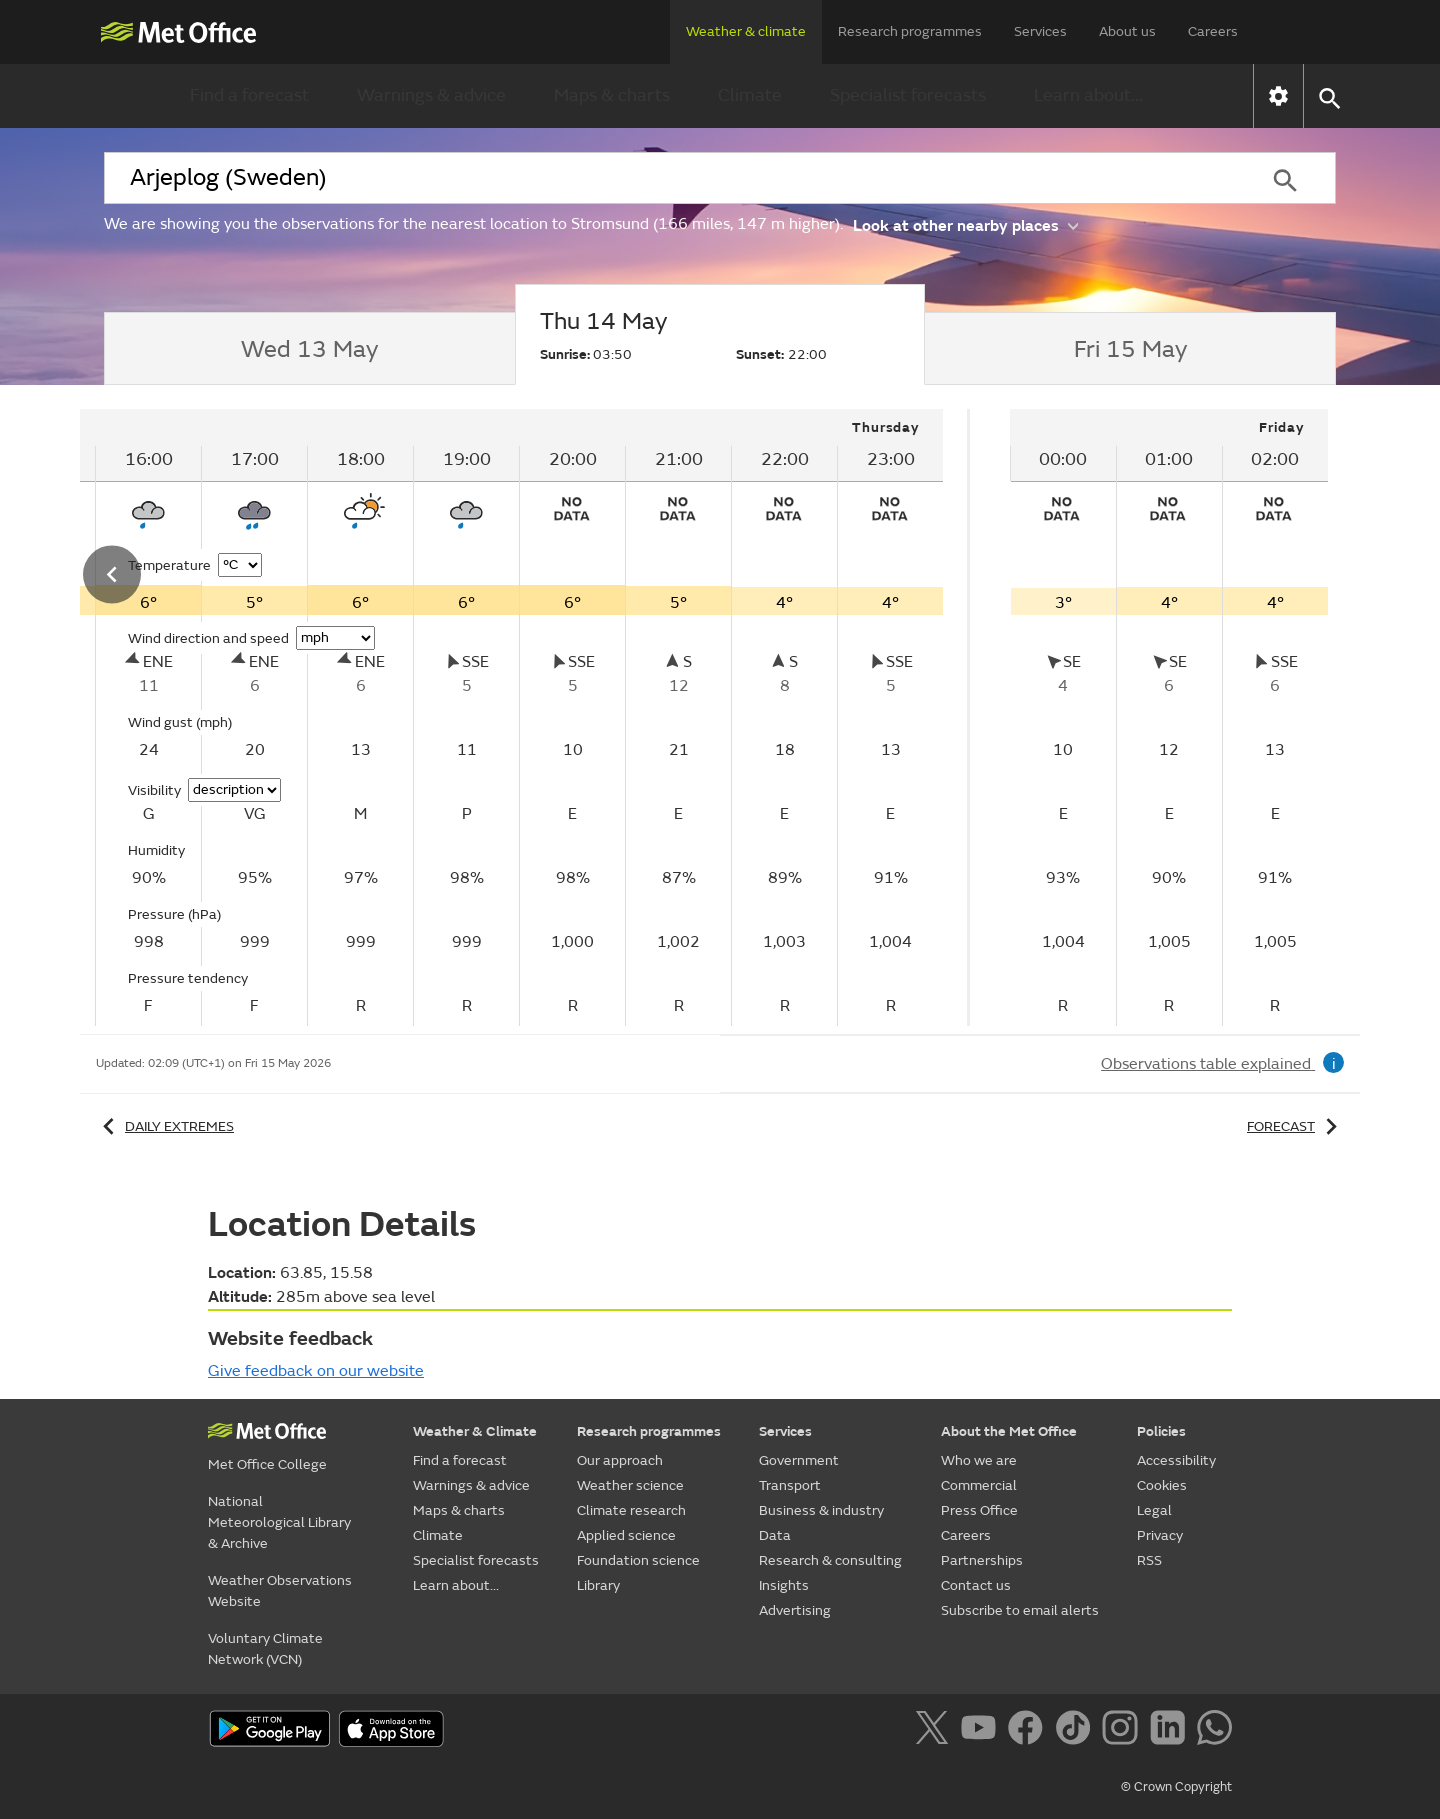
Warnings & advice (431, 95)
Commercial (979, 1485)
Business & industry (821, 1510)
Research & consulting (830, 1560)
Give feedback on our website (316, 1371)
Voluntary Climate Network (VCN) (265, 1649)
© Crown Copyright (1176, 1787)
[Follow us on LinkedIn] (1171, 1731)
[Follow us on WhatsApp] (1214, 1731)
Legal (1154, 1510)
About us (1127, 31)
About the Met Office (1009, 1431)
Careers (1213, 31)
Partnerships (982, 1560)
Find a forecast (249, 95)
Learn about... (1088, 95)
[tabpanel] (1169, 717)
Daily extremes (165, 1126)
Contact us (976, 1585)
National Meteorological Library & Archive (279, 1522)
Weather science (630, 1485)
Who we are (979, 1460)
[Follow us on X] (935, 1731)
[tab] (309, 349)
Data (775, 1535)
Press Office (979, 1510)
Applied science (626, 1535)
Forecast (1295, 1126)
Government (799, 1460)
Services (1040, 31)
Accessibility (1176, 1460)
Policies (1161, 1431)
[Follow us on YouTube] (982, 1731)
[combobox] (669, 178)
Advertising (795, 1610)
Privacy (1160, 1535)
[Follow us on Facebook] (1029, 1731)
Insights (784, 1585)
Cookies (1162, 1485)
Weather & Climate (475, 1431)
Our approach (620, 1460)
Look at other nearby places (965, 224)
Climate (750, 95)
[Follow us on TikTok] (1076, 1731)
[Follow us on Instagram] (1123, 1731)
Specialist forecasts (908, 95)
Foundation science (638, 1560)
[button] (1328, 96)
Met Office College (267, 1464)
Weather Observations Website (280, 1591)
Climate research (631, 1510)
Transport (790, 1485)
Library (598, 1585)
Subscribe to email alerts (1020, 1610)
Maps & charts (612, 95)
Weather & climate (746, 31)
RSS (1149, 1560)
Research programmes (910, 31)
